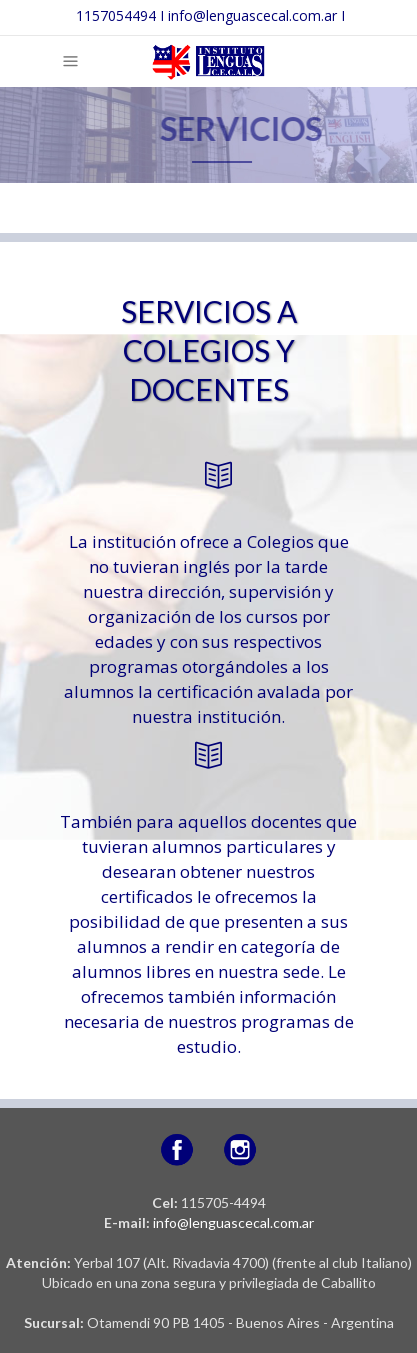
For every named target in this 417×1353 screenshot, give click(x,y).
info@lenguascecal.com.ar (233, 1222)
